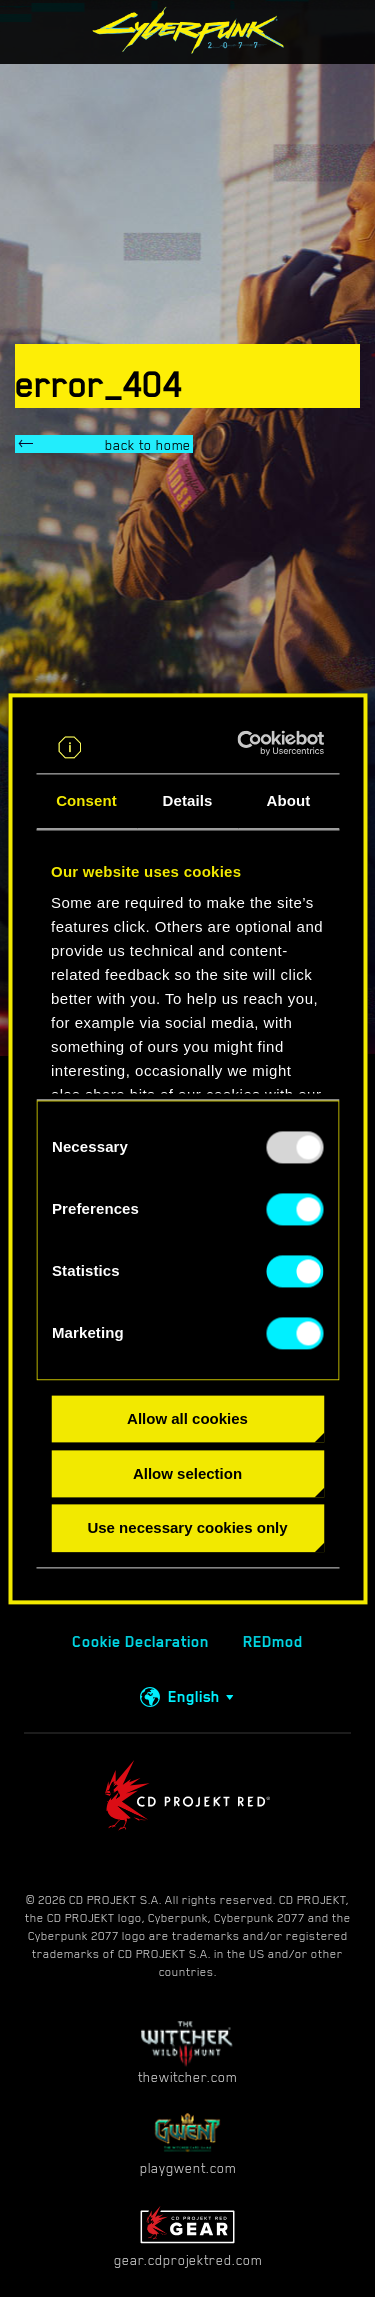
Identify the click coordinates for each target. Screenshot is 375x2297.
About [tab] (289, 800)
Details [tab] (188, 800)
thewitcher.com (187, 2052)
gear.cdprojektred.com (188, 2235)
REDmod (273, 1642)
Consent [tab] (86, 800)
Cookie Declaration (140, 1642)
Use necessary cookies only (187, 1528)
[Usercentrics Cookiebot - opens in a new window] (249, 743)
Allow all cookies (187, 1418)
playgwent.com (188, 2143)
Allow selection (187, 1473)
